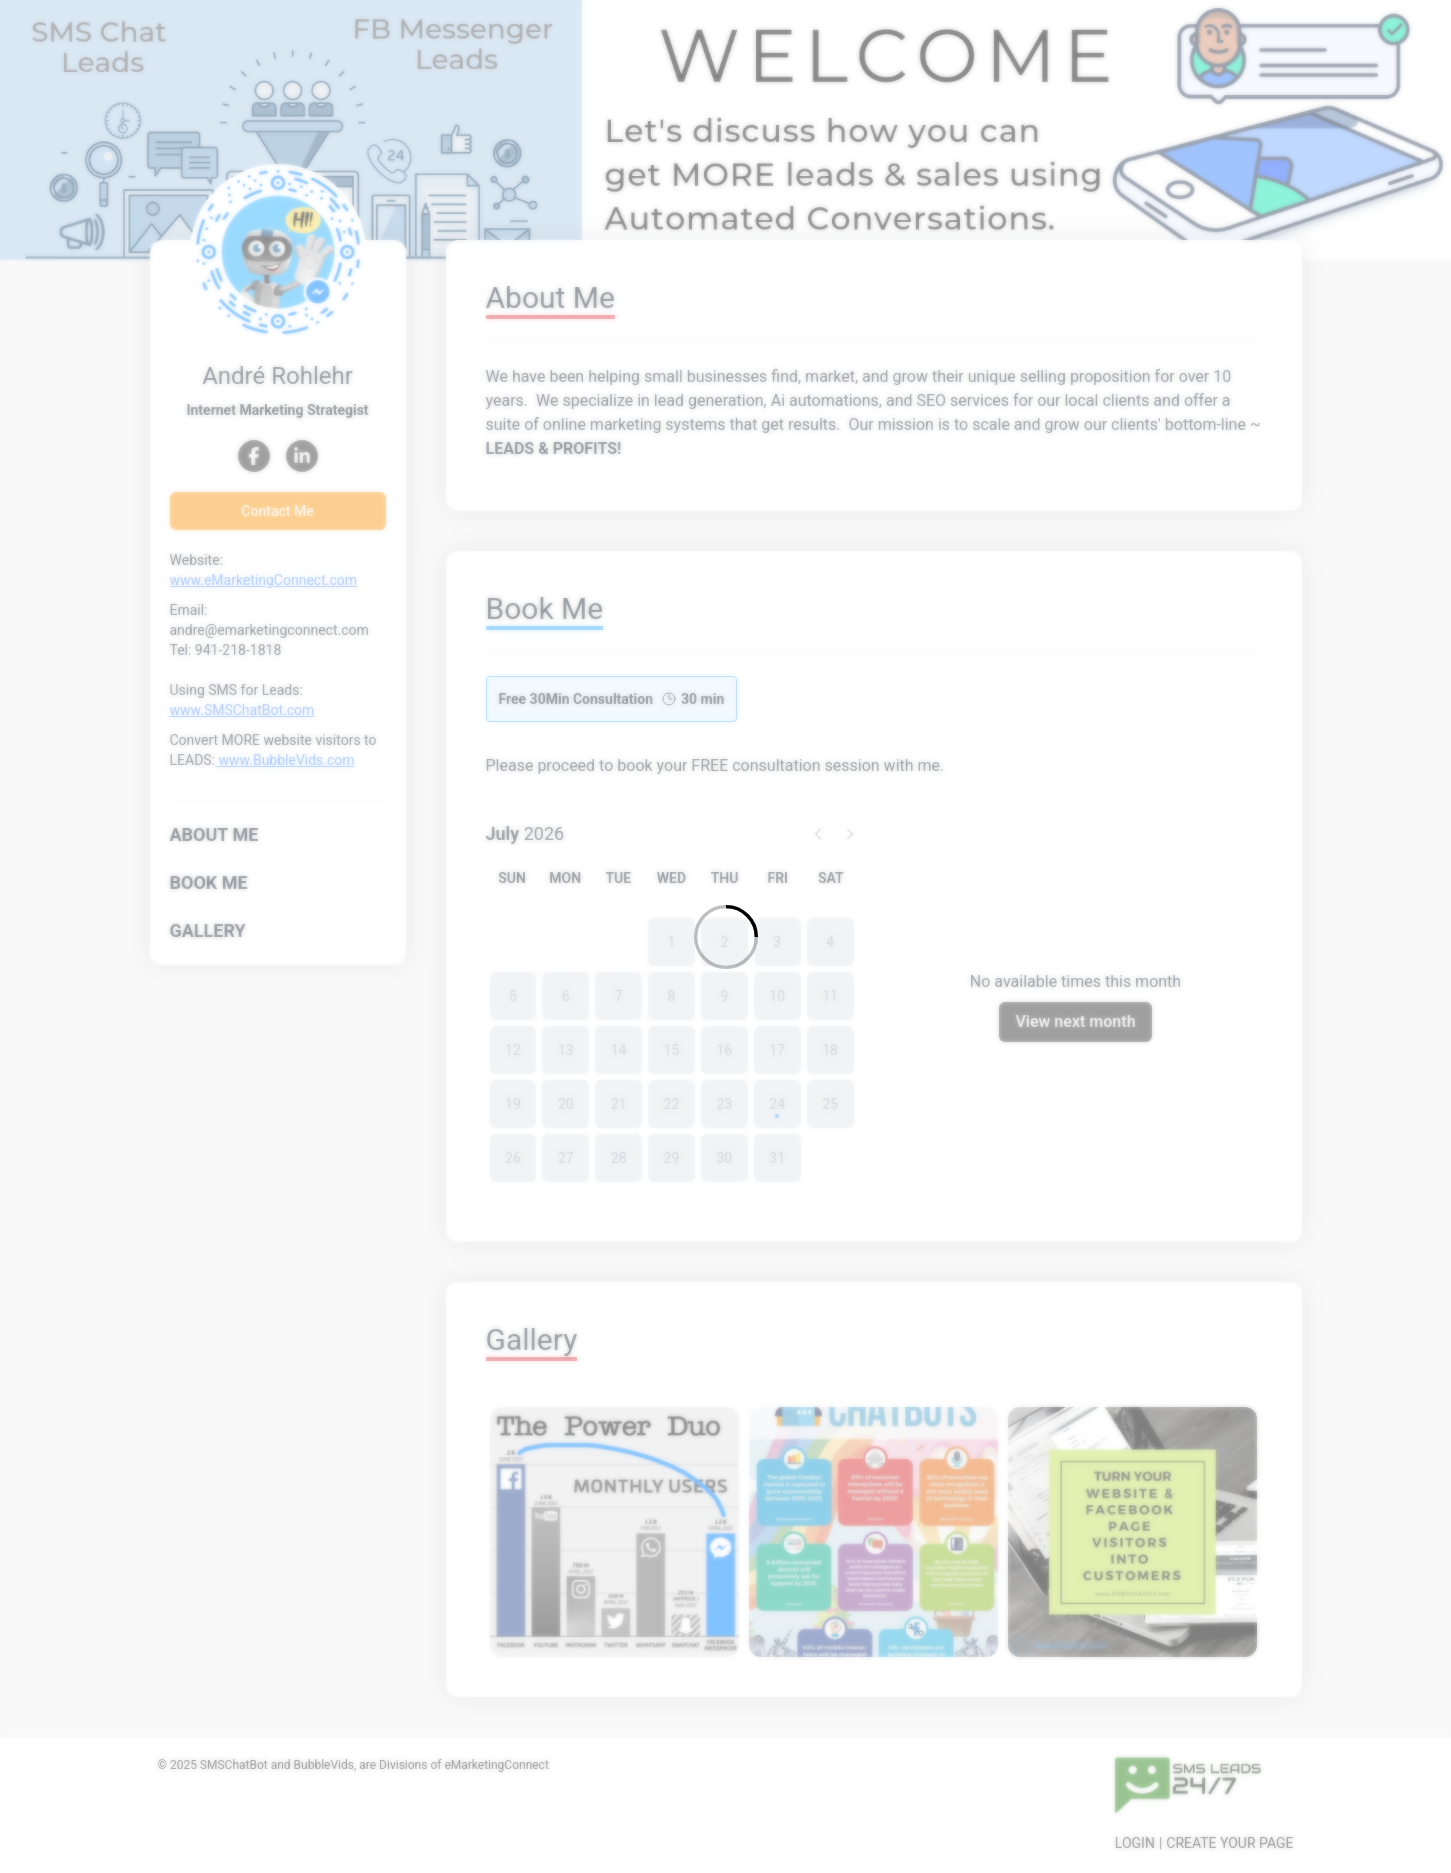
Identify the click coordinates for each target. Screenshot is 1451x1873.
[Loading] (725, 936)
